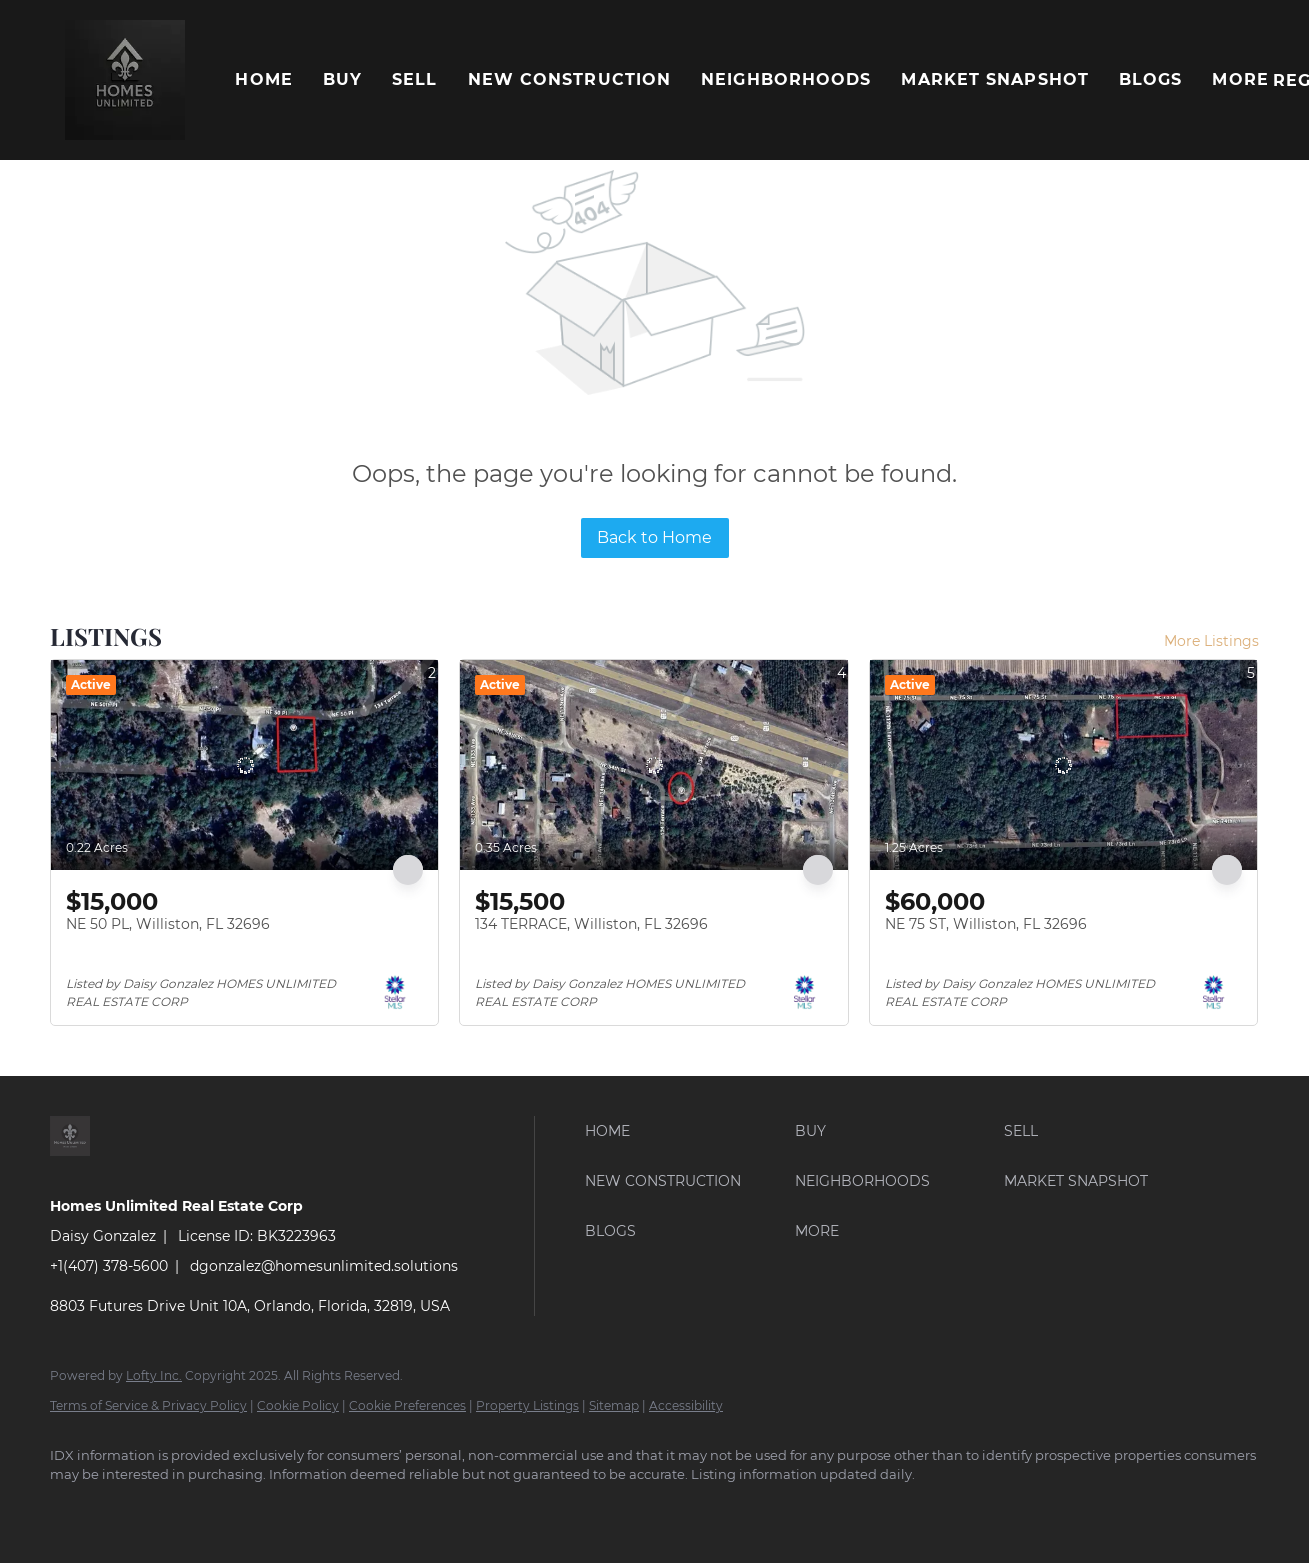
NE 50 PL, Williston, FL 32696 (168, 924)
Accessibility (686, 1405)
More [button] (1240, 79)
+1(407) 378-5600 (109, 1266)
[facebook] (74, 1509)
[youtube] (364, 1509)
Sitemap (614, 1405)
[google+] (480, 1509)
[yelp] (248, 1509)
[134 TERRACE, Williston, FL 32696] (653, 765)
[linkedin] (132, 1509)
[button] (125, 80)
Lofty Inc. (154, 1375)
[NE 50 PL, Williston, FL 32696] (244, 765)
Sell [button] (414, 79)
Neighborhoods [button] (786, 79)
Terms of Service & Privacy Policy (148, 1405)
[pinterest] (422, 1509)
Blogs (1151, 79)
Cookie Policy (298, 1405)
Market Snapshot (995, 79)
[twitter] (190, 1509)
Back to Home (654, 537)
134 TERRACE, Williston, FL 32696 (591, 924)
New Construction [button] (570, 79)
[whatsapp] (538, 1509)
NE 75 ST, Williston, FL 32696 (986, 924)
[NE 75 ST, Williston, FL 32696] (1063, 765)
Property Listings (527, 1405)
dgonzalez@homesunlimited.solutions (324, 1266)
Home (263, 79)
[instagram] (306, 1509)
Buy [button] (342, 79)
